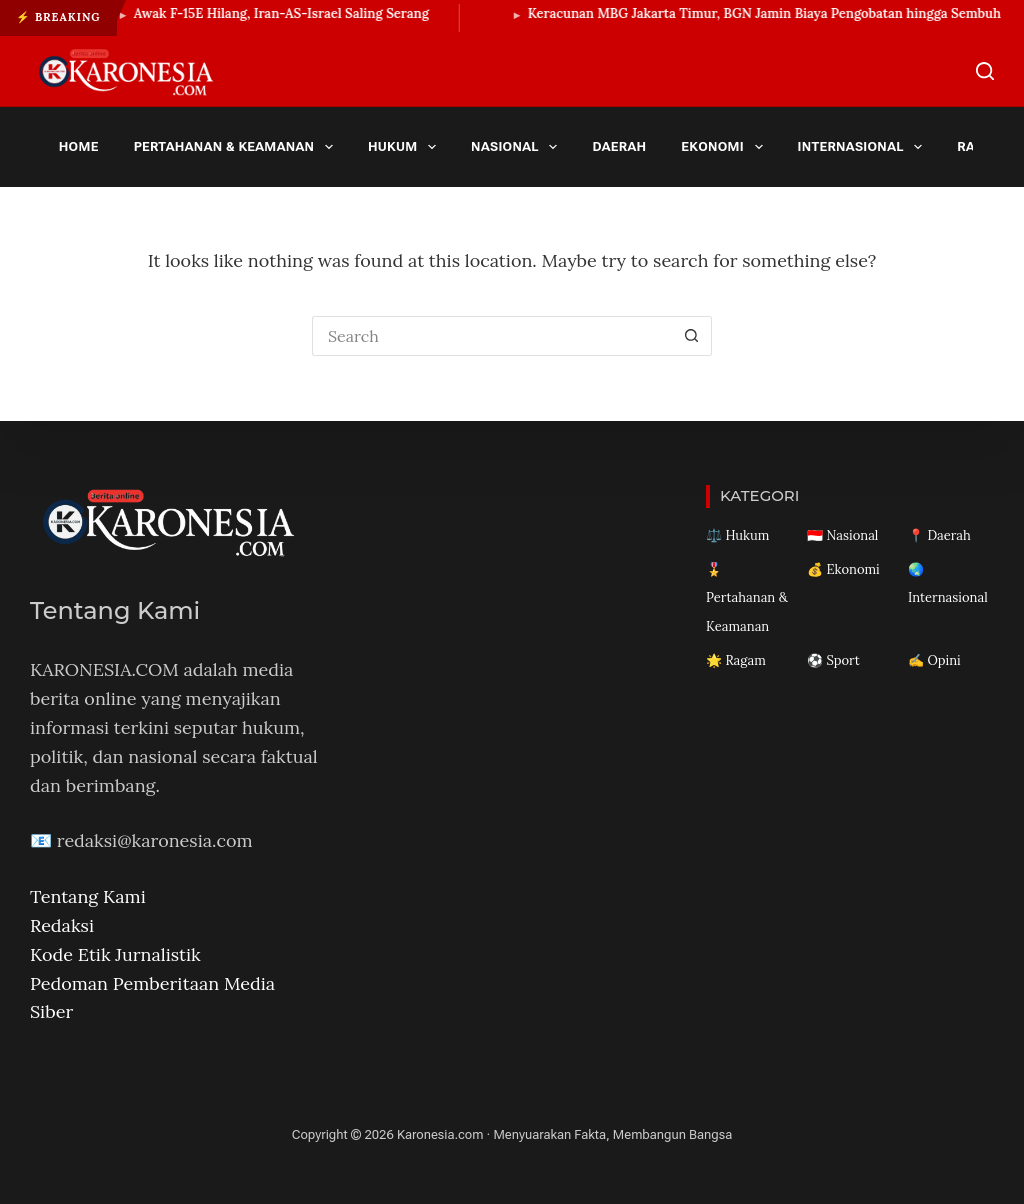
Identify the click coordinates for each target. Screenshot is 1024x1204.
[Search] (985, 71)
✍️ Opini (934, 660)
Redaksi (62, 925)
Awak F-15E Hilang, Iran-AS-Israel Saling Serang (291, 13)
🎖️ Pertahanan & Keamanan (747, 598)
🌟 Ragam (736, 660)
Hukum (406, 147)
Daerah (619, 146)
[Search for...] (492, 336)
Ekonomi (725, 147)
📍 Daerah (939, 535)
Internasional (864, 147)
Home (79, 146)
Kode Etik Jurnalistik (115, 954)
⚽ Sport (833, 660)
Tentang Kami (88, 896)
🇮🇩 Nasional (842, 535)
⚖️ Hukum (737, 535)
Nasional (518, 147)
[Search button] (692, 336)
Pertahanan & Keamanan (237, 147)
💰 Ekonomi (843, 569)
